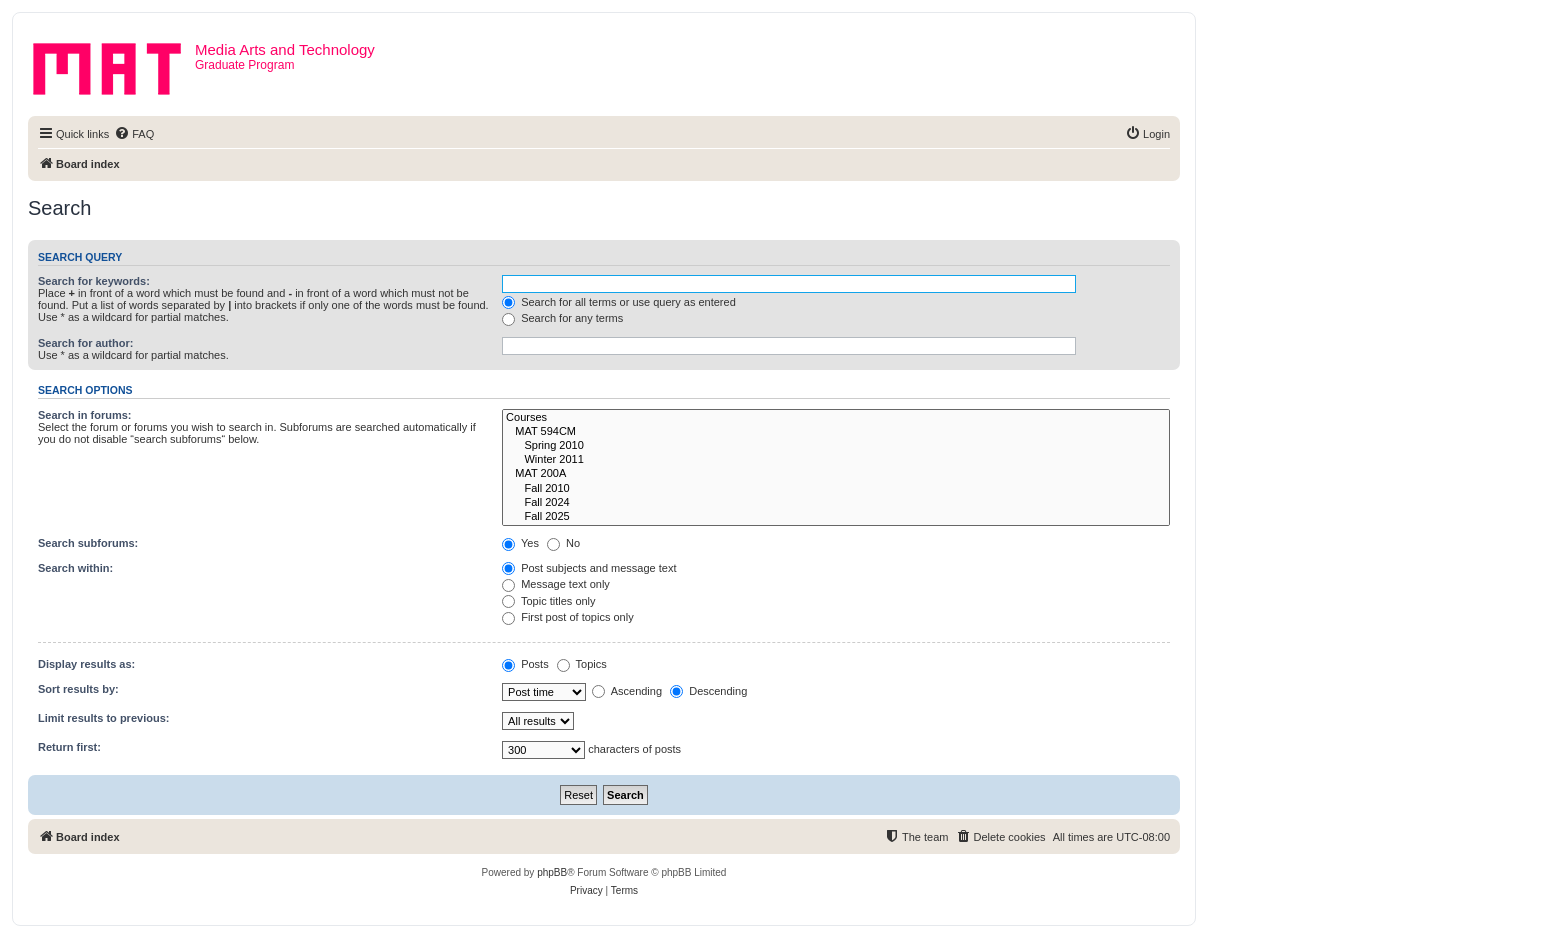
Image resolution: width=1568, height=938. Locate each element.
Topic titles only (548, 601)
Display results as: (86, 664)
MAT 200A (836, 474)
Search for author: (85, 343)
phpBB (552, 872)
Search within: (75, 568)
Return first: (69, 747)
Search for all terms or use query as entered (619, 302)
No (563, 543)
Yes (520, 543)
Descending (708, 691)
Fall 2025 (836, 517)
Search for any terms (562, 318)
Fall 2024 (836, 503)
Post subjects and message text (589, 568)
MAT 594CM (836, 432)
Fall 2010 (836, 489)
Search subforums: (88, 543)
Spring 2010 (836, 446)
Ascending (627, 691)
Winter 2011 (836, 460)
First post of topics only (568, 617)
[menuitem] (134, 134)
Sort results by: (78, 689)
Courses (836, 418)
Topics (582, 664)
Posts (525, 664)
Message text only (556, 584)
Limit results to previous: (103, 718)
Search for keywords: (94, 281)
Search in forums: (85, 415)
